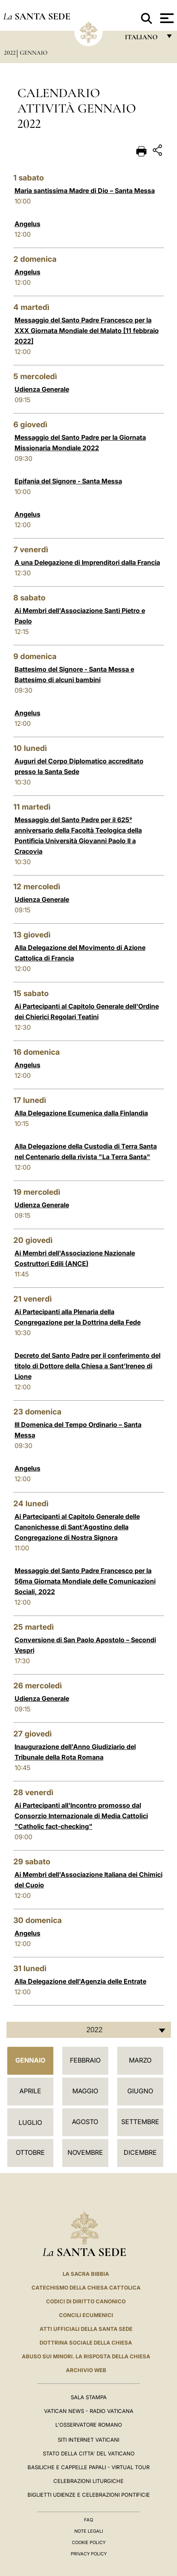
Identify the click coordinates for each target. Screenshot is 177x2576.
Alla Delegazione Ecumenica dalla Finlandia (81, 1113)
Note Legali (88, 2531)
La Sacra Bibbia (86, 2274)
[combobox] (88, 2030)
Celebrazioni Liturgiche (88, 2481)
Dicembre (140, 2152)
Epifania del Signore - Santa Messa (68, 481)
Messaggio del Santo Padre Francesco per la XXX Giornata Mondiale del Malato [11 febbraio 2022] (87, 330)
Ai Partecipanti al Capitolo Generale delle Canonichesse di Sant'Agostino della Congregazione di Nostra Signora (77, 1526)
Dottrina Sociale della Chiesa (86, 2342)
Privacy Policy (89, 2554)
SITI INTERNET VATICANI (88, 2439)
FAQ (88, 2520)
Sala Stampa (89, 2397)
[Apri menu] (166, 18)
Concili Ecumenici (86, 2315)
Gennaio (33, 52)
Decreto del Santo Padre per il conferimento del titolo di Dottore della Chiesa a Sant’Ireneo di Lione (87, 1365)
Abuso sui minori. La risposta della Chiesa (86, 2356)
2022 (10, 52)
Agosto (85, 2122)
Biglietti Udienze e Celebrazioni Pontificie (88, 2494)
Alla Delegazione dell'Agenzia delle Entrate (80, 1981)
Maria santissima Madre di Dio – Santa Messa (85, 191)
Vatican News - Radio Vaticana (88, 2411)
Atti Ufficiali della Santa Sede (86, 2329)
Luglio (30, 2122)
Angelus (27, 224)
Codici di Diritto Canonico (86, 2301)
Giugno (140, 2091)
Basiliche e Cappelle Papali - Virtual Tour (88, 2467)
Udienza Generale (42, 389)
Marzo (140, 2060)
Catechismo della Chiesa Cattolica (86, 2287)
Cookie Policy (88, 2542)
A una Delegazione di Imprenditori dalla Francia (87, 562)
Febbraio (85, 2060)
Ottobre (30, 2152)
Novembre (85, 2152)
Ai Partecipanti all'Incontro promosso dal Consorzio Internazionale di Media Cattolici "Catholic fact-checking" (81, 1815)
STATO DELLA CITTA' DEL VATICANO (89, 2453)
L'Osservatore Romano (88, 2424)
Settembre (140, 2122)
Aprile (30, 2091)
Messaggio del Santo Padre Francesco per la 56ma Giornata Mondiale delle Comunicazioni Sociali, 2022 (85, 1581)
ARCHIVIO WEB (86, 2370)
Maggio (85, 2091)
